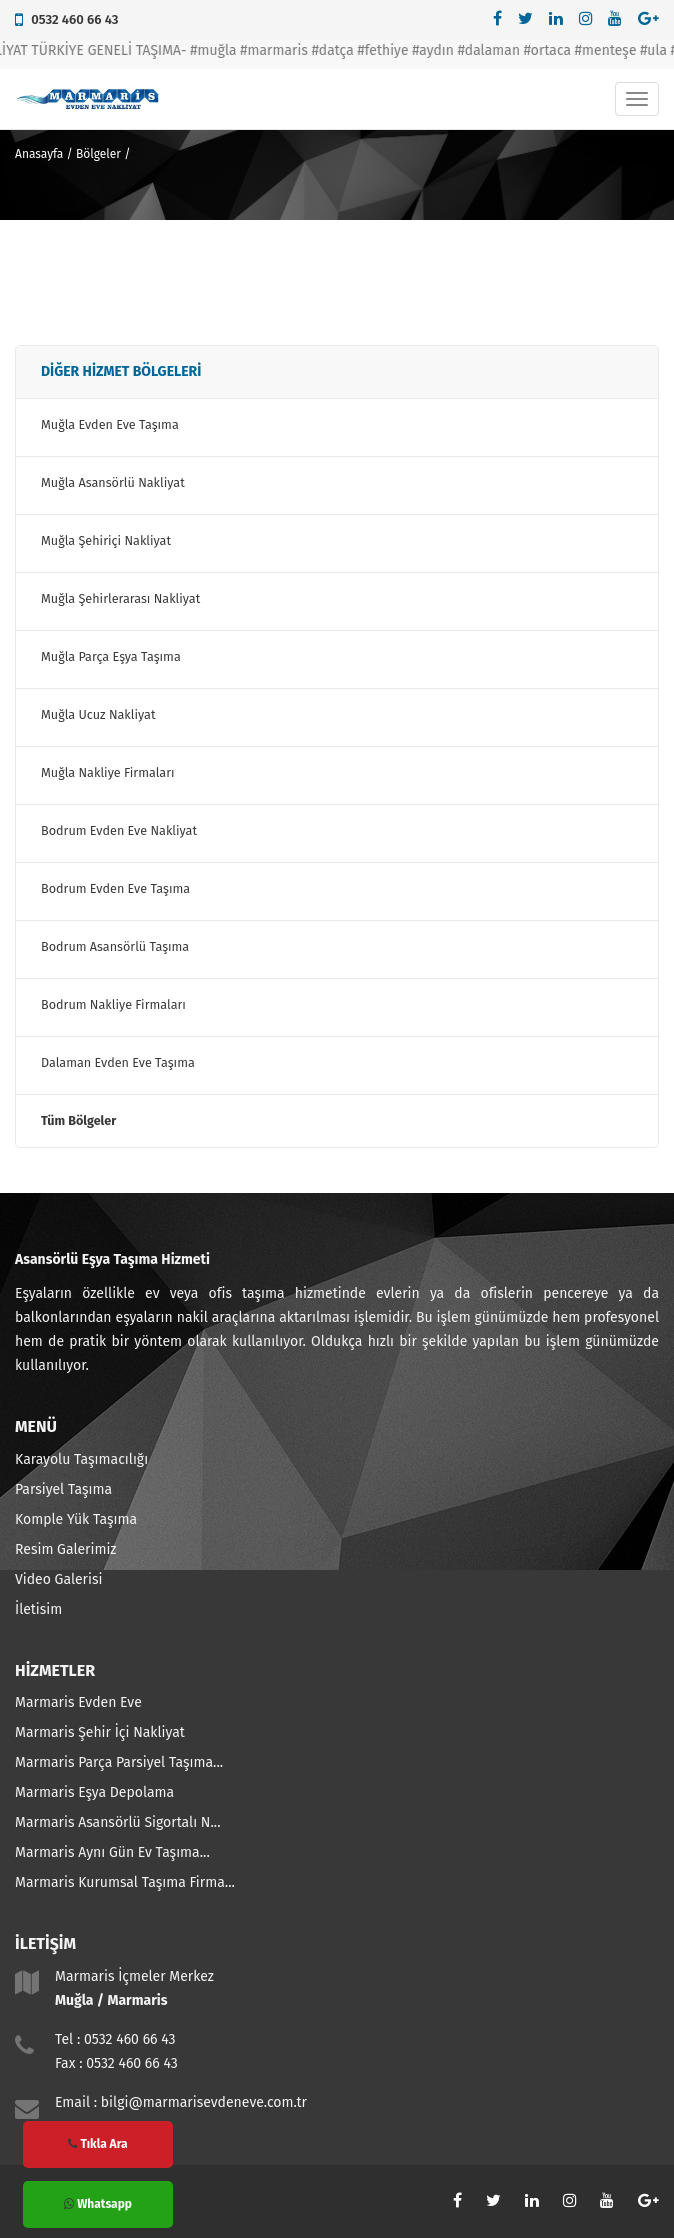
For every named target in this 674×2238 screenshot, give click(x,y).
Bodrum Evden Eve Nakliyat (119, 830)
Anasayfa (39, 154)
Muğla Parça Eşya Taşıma (111, 656)
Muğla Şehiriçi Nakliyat (106, 540)
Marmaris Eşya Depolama (94, 1792)
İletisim (38, 1609)
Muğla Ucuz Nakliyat (98, 714)
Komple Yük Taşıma (76, 1519)
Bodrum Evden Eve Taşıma (115, 888)
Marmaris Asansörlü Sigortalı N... (118, 1822)
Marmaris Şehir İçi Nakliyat (100, 1732)
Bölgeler (98, 154)
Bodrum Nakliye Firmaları (113, 1004)
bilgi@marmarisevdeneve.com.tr (204, 2102)
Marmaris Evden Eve (78, 1702)
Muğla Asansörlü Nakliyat (113, 482)
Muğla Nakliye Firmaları (108, 772)
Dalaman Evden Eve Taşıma (118, 1062)
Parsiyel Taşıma (63, 1489)
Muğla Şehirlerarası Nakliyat (120, 598)
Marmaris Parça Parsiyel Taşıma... (119, 1762)
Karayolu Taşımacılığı (81, 1459)
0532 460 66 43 (74, 19)
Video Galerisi (58, 1579)
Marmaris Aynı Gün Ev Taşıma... (112, 1852)
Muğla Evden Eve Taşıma (110, 424)
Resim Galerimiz (65, 1549)
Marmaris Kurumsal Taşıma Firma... (125, 1882)
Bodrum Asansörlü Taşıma (115, 946)
